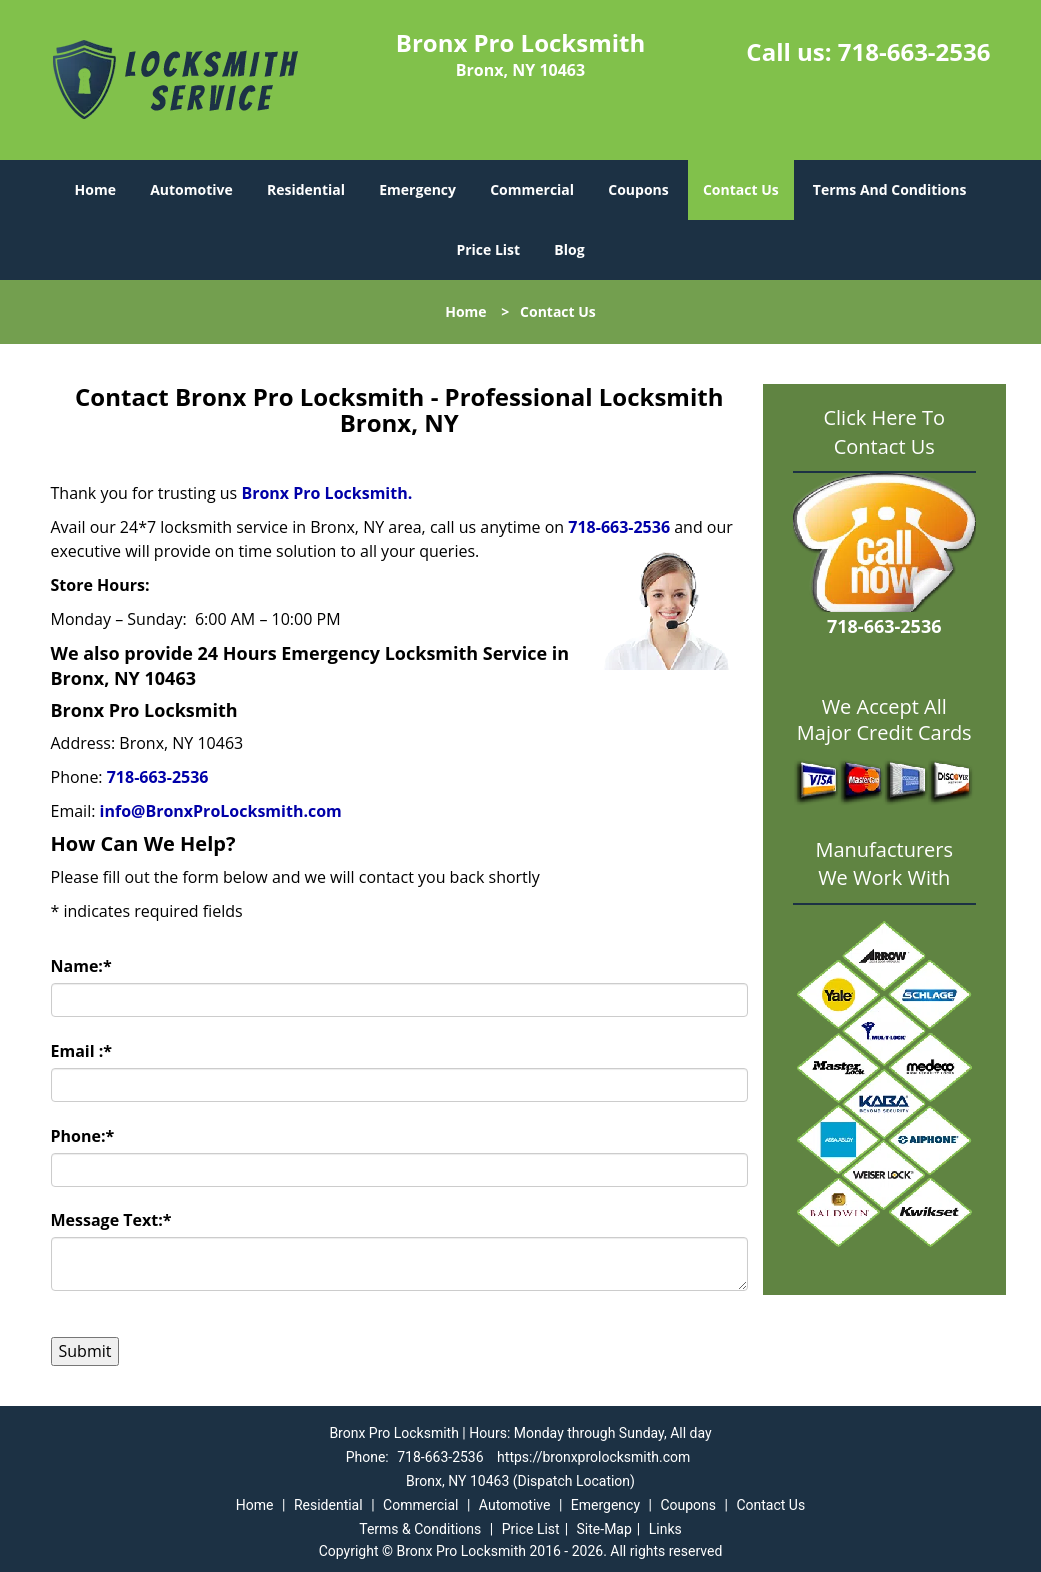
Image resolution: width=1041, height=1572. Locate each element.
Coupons (638, 189)
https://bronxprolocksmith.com (593, 1457)
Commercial (532, 189)
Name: (81, 966)
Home (95, 189)
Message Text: (111, 1220)
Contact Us (741, 189)
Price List (488, 249)
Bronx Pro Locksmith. (326, 493)
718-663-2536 (914, 51)
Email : (82, 1051)
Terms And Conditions (890, 189)
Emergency (417, 189)
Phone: (83, 1136)
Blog (569, 249)
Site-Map (604, 1529)
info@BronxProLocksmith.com (221, 811)
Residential (306, 189)
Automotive (191, 189)
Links (665, 1529)
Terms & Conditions (420, 1529)
